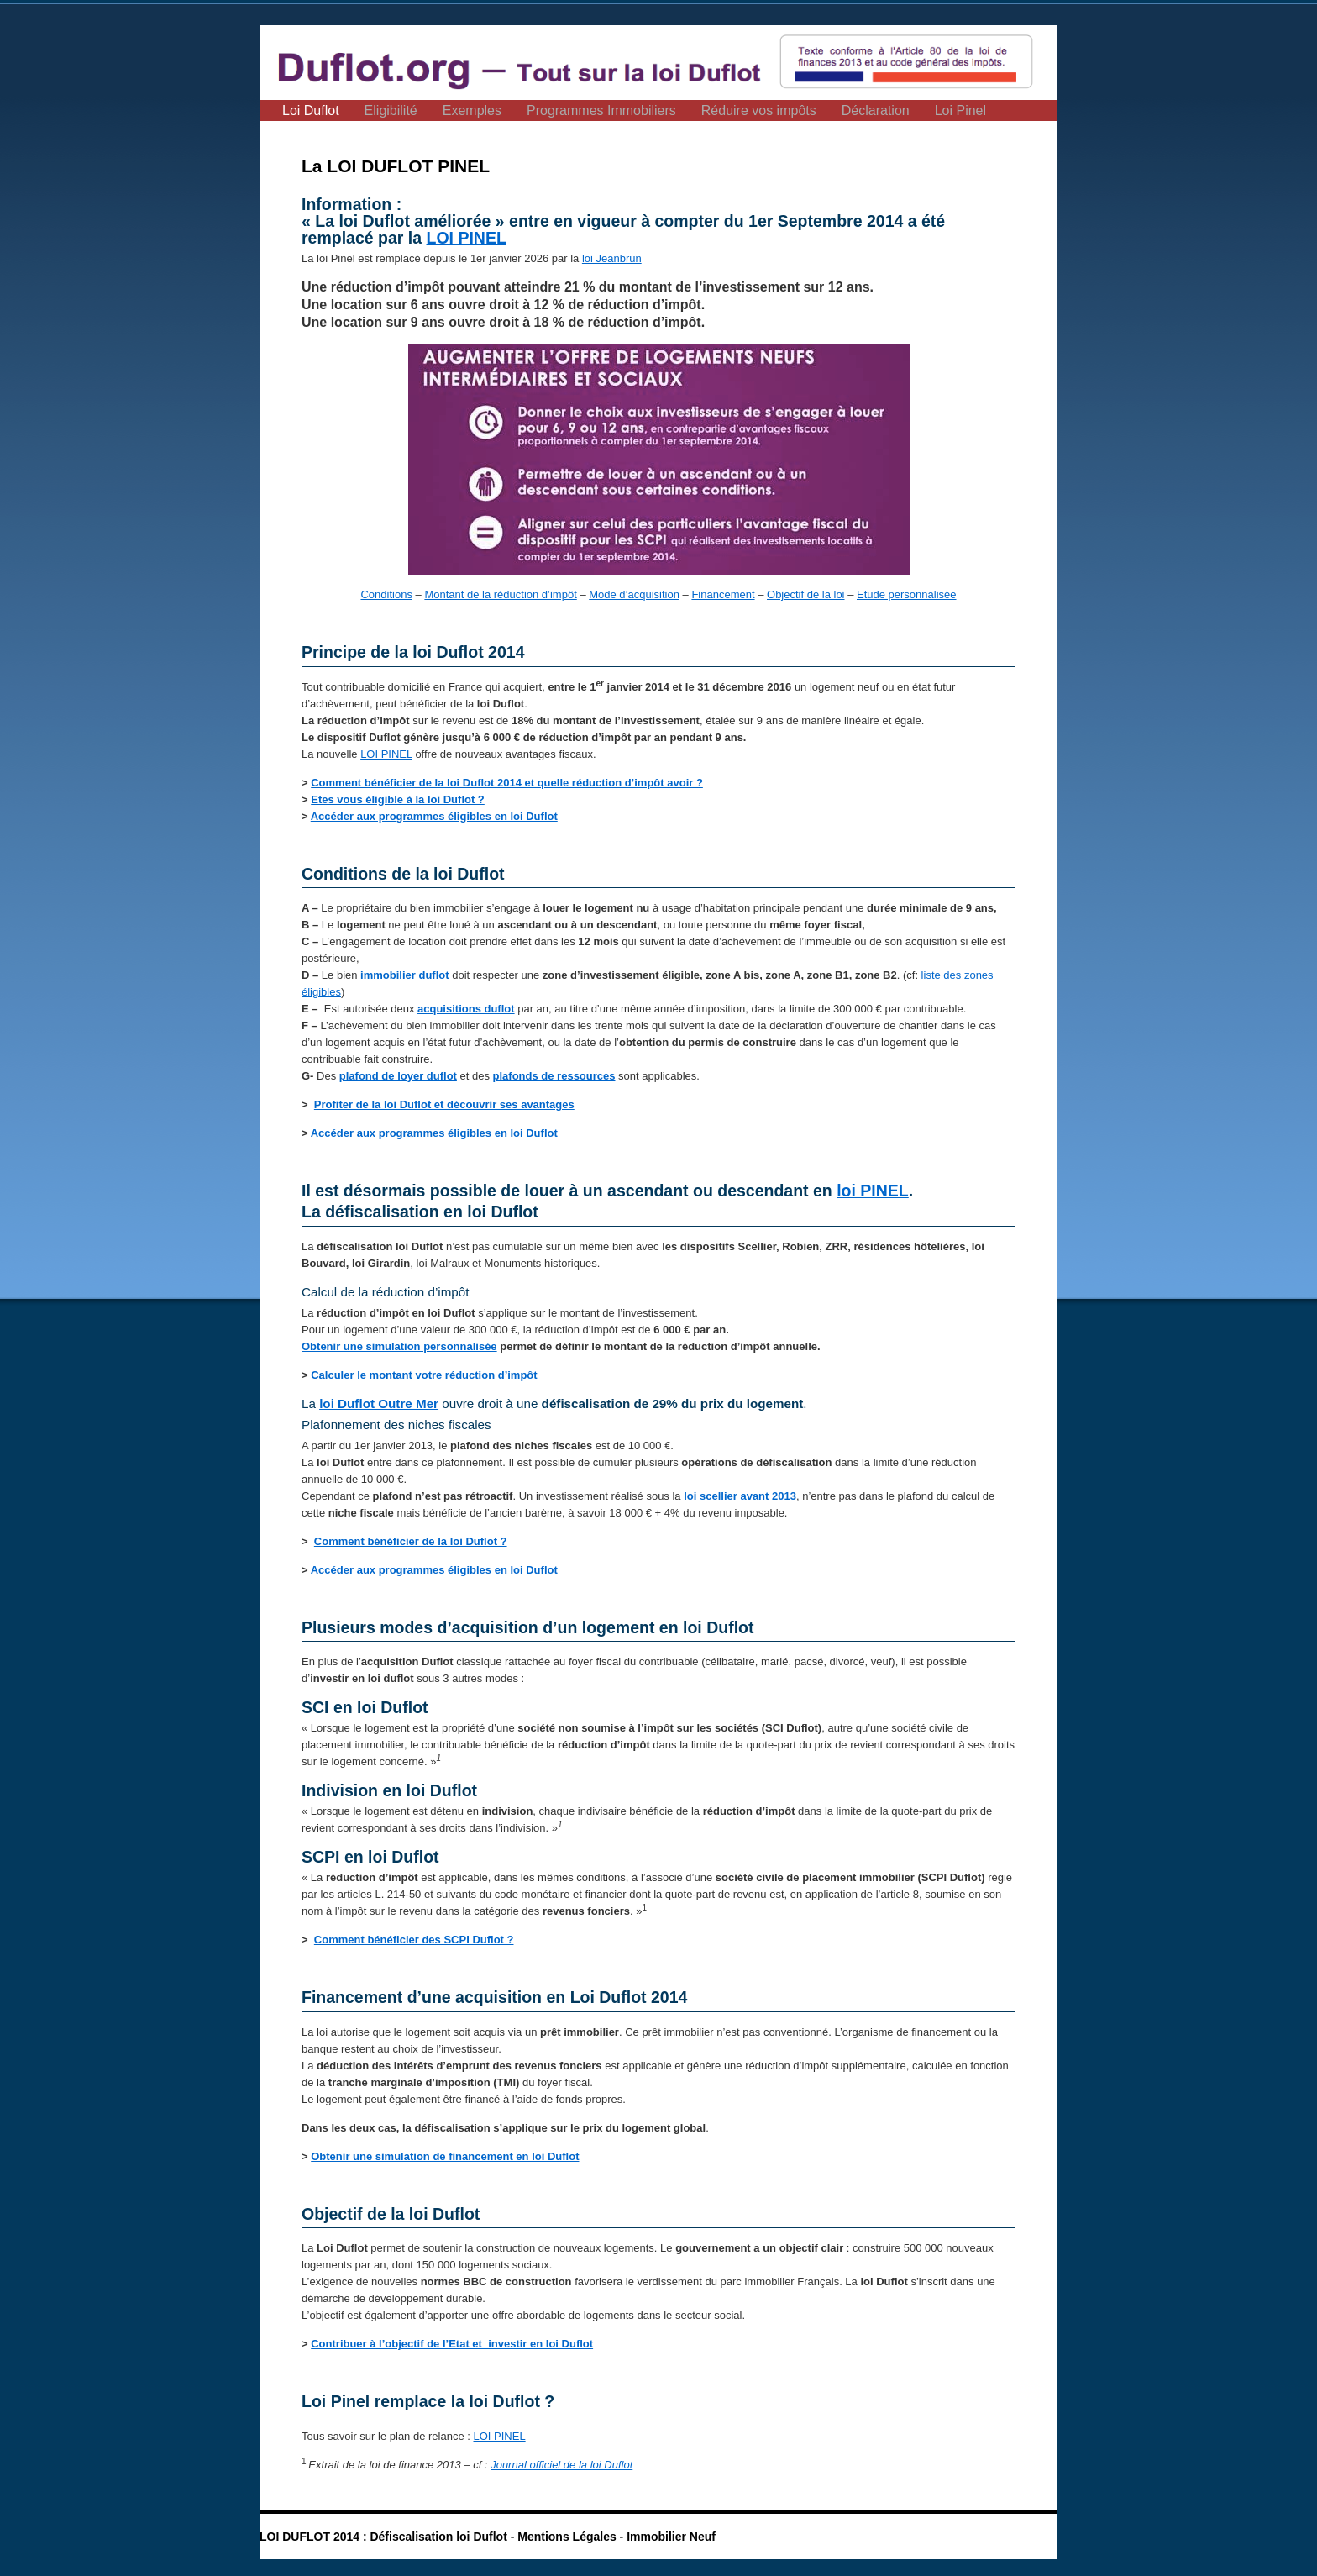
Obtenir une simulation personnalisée (399, 1346)
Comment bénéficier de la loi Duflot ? (410, 1541)
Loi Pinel (960, 110)
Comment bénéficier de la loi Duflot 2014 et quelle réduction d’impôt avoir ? (507, 782)
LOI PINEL (466, 238)
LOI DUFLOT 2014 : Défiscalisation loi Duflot (385, 2536)
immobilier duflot (404, 975)
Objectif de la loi (806, 594)
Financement (722, 594)
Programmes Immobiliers (601, 110)
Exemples (472, 110)
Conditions (386, 594)
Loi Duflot (310, 110)
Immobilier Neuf (671, 2536)
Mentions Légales (566, 2536)
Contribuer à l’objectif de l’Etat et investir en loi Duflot (452, 2343)
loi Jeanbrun (612, 258)
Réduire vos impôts (758, 110)
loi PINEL (873, 1190)
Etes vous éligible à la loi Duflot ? (398, 799)
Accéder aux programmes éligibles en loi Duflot (434, 816)
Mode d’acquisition (634, 594)
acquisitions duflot (466, 1008)
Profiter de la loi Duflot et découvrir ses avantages (444, 1104)
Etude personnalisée (907, 594)
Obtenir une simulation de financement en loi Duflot (445, 2156)
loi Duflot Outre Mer (378, 1403)
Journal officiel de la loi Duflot (561, 2464)
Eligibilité (391, 110)
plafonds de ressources (554, 1076)
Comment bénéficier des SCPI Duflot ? (414, 1939)
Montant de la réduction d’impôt (500, 594)
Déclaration (876, 110)
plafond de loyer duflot (398, 1076)
